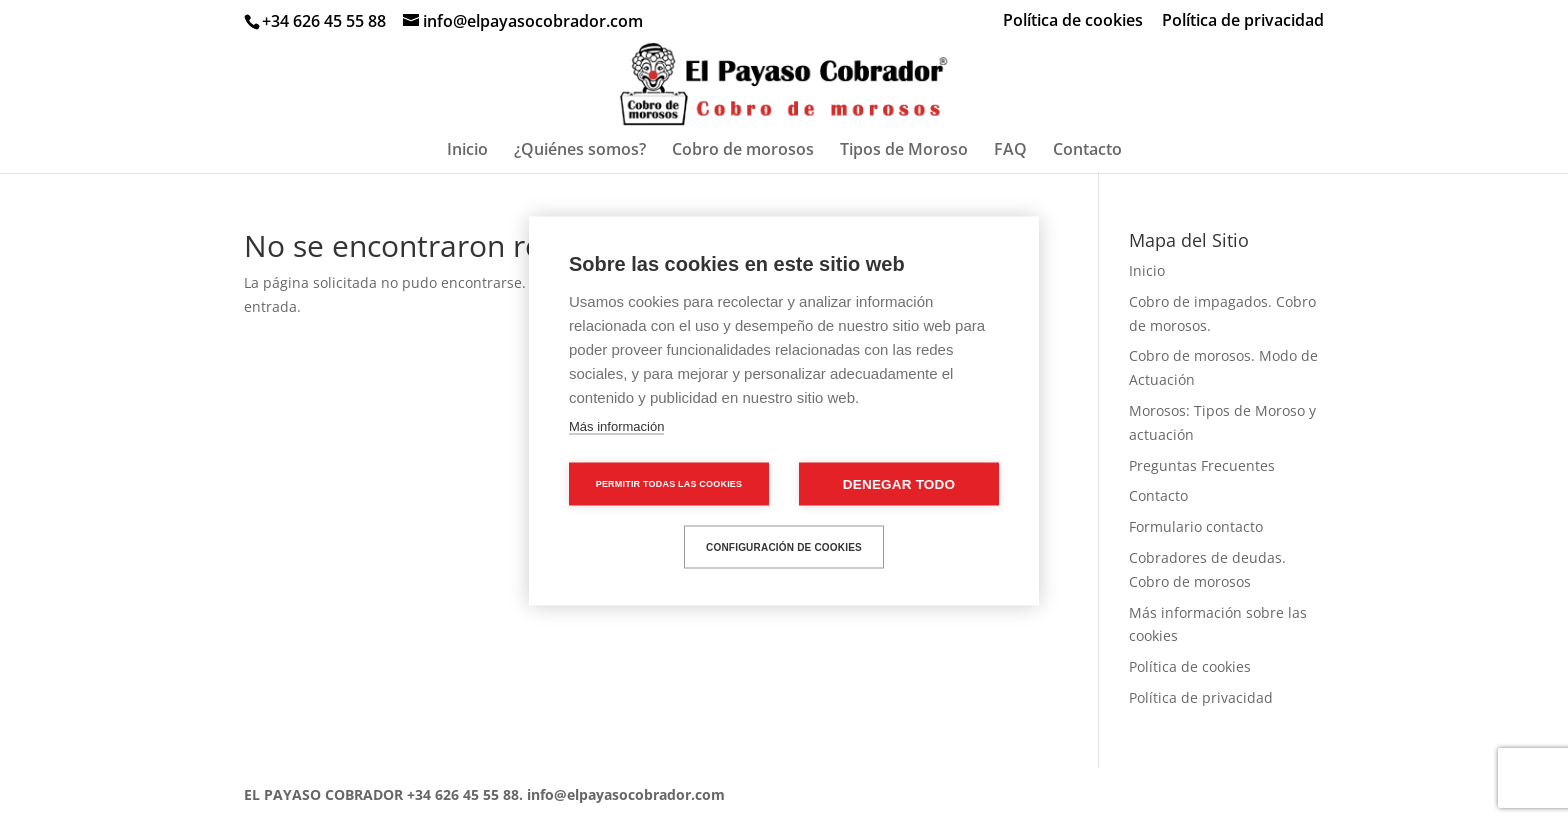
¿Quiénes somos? (580, 151)
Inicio (467, 151)
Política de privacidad (1243, 21)
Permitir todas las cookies (669, 484)
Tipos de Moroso (904, 151)
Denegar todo (899, 484)
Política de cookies (1073, 21)
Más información (616, 426)
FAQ (1010, 151)
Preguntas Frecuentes (1202, 465)
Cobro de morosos (743, 151)
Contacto (1087, 151)
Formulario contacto (1196, 526)
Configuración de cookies (784, 546)
